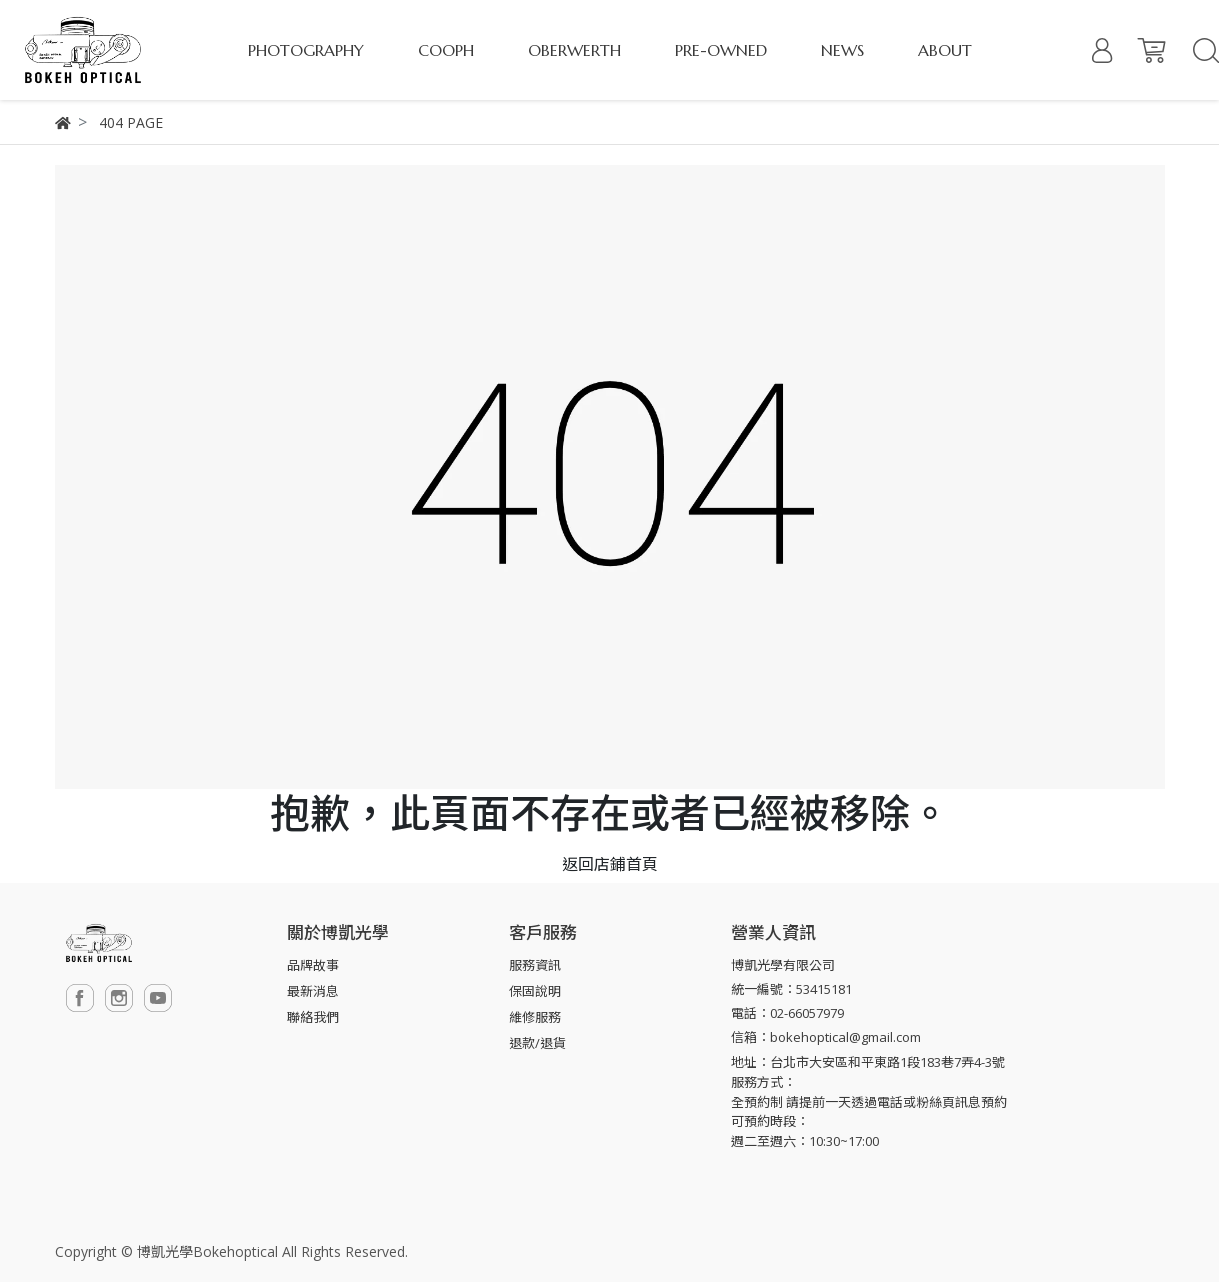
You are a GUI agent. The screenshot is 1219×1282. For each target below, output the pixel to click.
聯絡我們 (313, 1017)
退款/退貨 (537, 1043)
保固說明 (535, 991)
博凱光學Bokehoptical (207, 1251)
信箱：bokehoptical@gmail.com (826, 1037)
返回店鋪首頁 (610, 864)
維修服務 (535, 1017)
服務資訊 (535, 965)
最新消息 (313, 991)
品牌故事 (313, 965)
